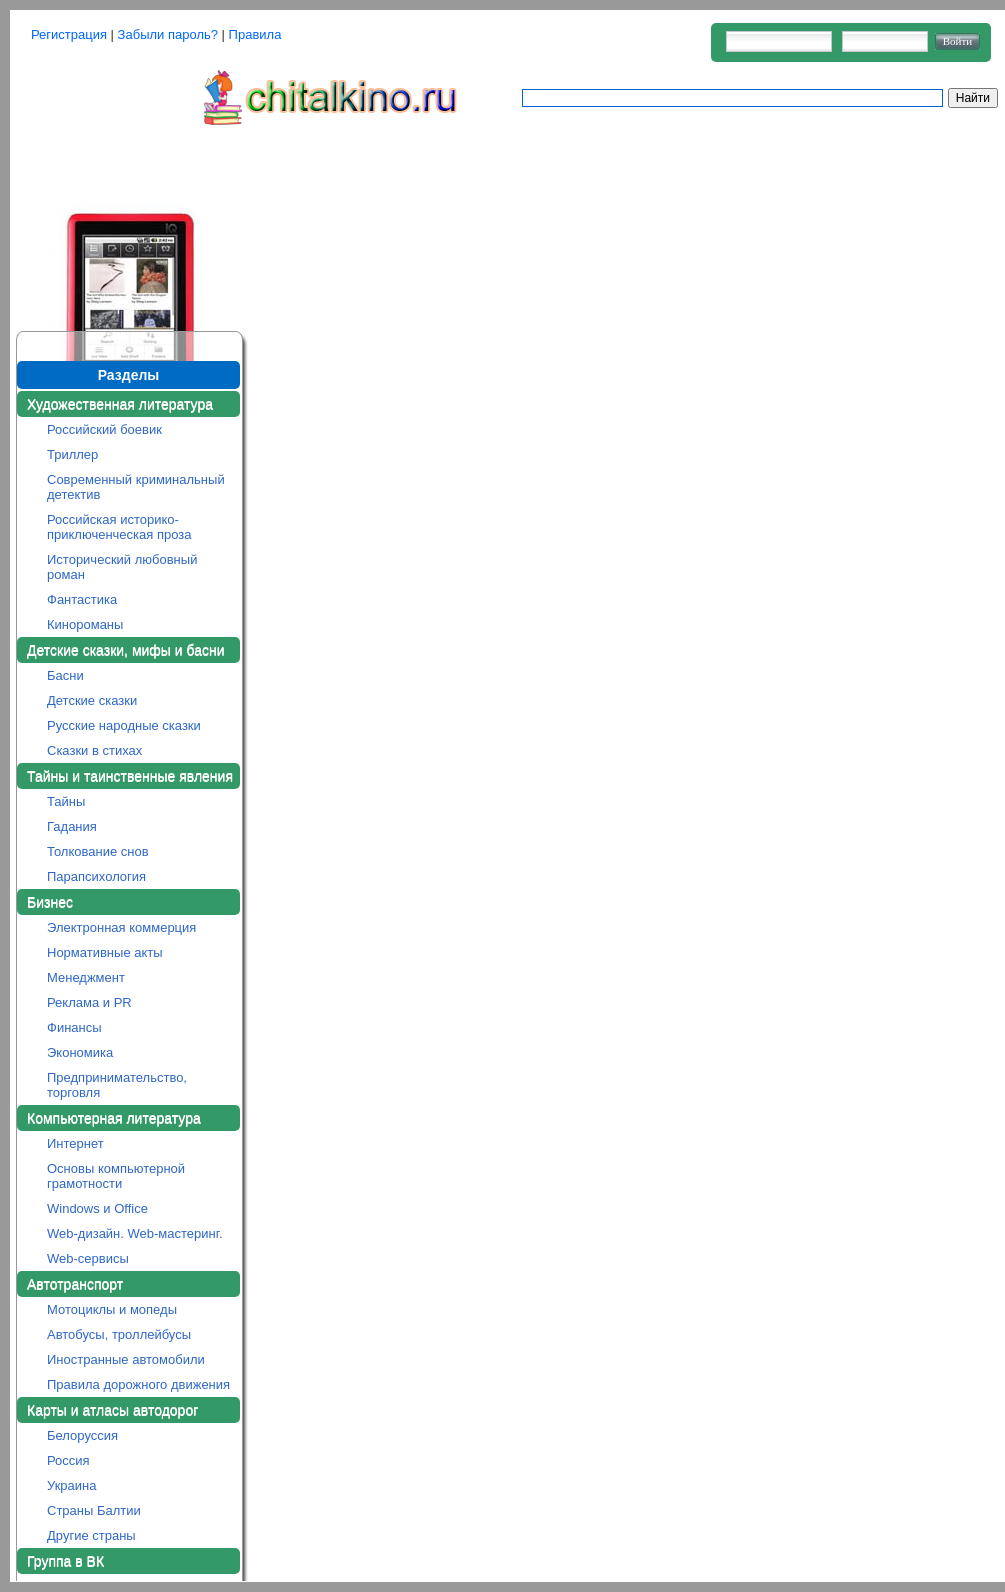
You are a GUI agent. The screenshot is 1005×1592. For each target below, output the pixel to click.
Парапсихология (96, 876)
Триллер (72, 454)
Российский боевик (104, 429)
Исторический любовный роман (122, 567)
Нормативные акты (105, 952)
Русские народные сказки (124, 725)
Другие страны (91, 1535)
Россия (68, 1460)
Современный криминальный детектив (136, 487)
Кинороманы (85, 624)
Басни (65, 675)
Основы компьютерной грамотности (116, 1176)
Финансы (74, 1027)
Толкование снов (98, 851)
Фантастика (82, 599)
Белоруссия (82, 1435)
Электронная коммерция (121, 927)
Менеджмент (86, 977)
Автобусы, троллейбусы (119, 1334)
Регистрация (69, 34)
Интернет (75, 1143)
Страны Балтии (94, 1510)
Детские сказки (92, 700)
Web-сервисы (88, 1258)
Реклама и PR (89, 1002)
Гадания (72, 826)
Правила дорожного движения (138, 1384)
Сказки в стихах (94, 750)
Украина (72, 1485)
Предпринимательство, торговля (117, 1085)
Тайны (66, 801)
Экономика (80, 1052)
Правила (255, 34)
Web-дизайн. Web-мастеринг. (135, 1233)
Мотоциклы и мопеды (112, 1309)
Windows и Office (97, 1208)
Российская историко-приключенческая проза (119, 527)
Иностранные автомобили (126, 1359)
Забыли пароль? (168, 34)
